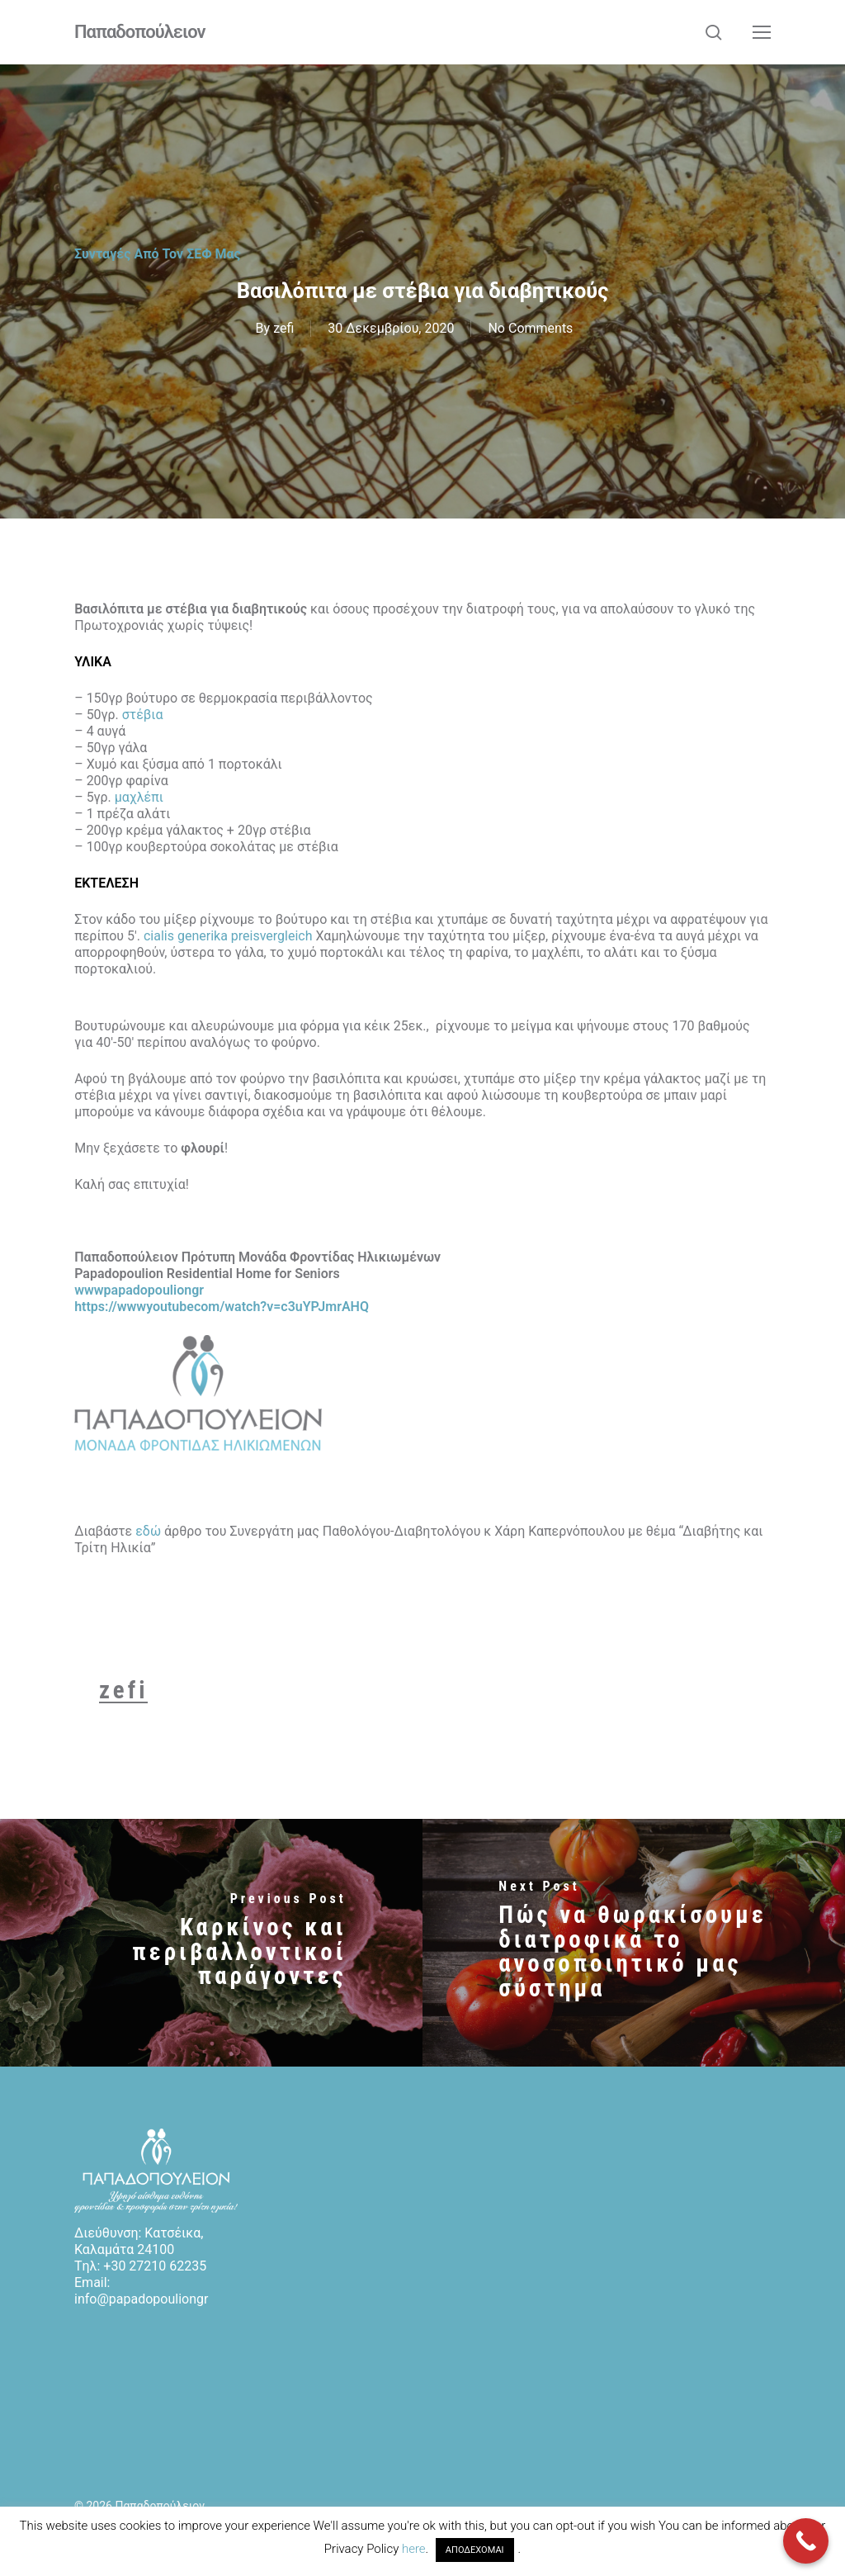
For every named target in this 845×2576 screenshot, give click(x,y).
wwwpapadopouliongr (139, 1290)
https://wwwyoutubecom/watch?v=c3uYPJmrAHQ (221, 1306)
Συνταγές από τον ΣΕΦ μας (157, 254)
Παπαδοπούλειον (139, 32)
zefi (283, 328)
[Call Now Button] (805, 2541)
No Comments (530, 328)
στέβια (142, 714)
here (414, 2548)
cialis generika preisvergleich (228, 936)
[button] (762, 32)
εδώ (148, 1531)
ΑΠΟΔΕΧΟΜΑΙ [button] (475, 2550)
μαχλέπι (139, 797)
